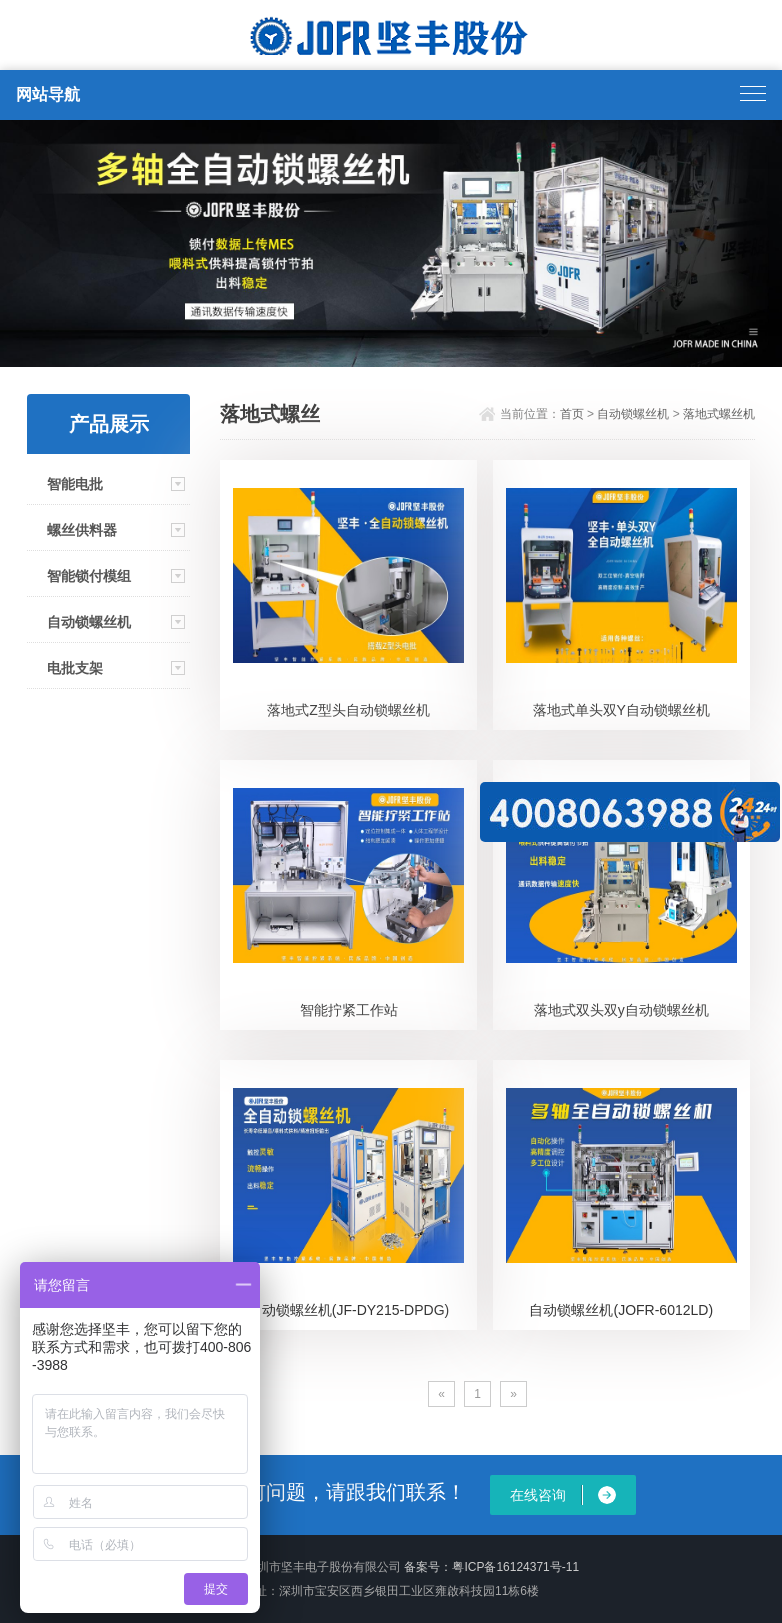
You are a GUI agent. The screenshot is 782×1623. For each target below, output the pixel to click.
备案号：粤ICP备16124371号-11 (491, 1567)
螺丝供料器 (82, 530)
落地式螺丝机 (719, 414)
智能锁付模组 (89, 576)
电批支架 (75, 668)
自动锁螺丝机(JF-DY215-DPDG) (348, 1310)
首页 (572, 414)
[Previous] (441, 1394)
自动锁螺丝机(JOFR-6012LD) (621, 1310)
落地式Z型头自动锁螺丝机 (348, 710)
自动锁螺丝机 (89, 622)
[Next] (513, 1394)
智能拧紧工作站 (349, 1010)
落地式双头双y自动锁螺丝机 (621, 1010)
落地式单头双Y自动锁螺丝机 (621, 710)
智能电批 (75, 484)
